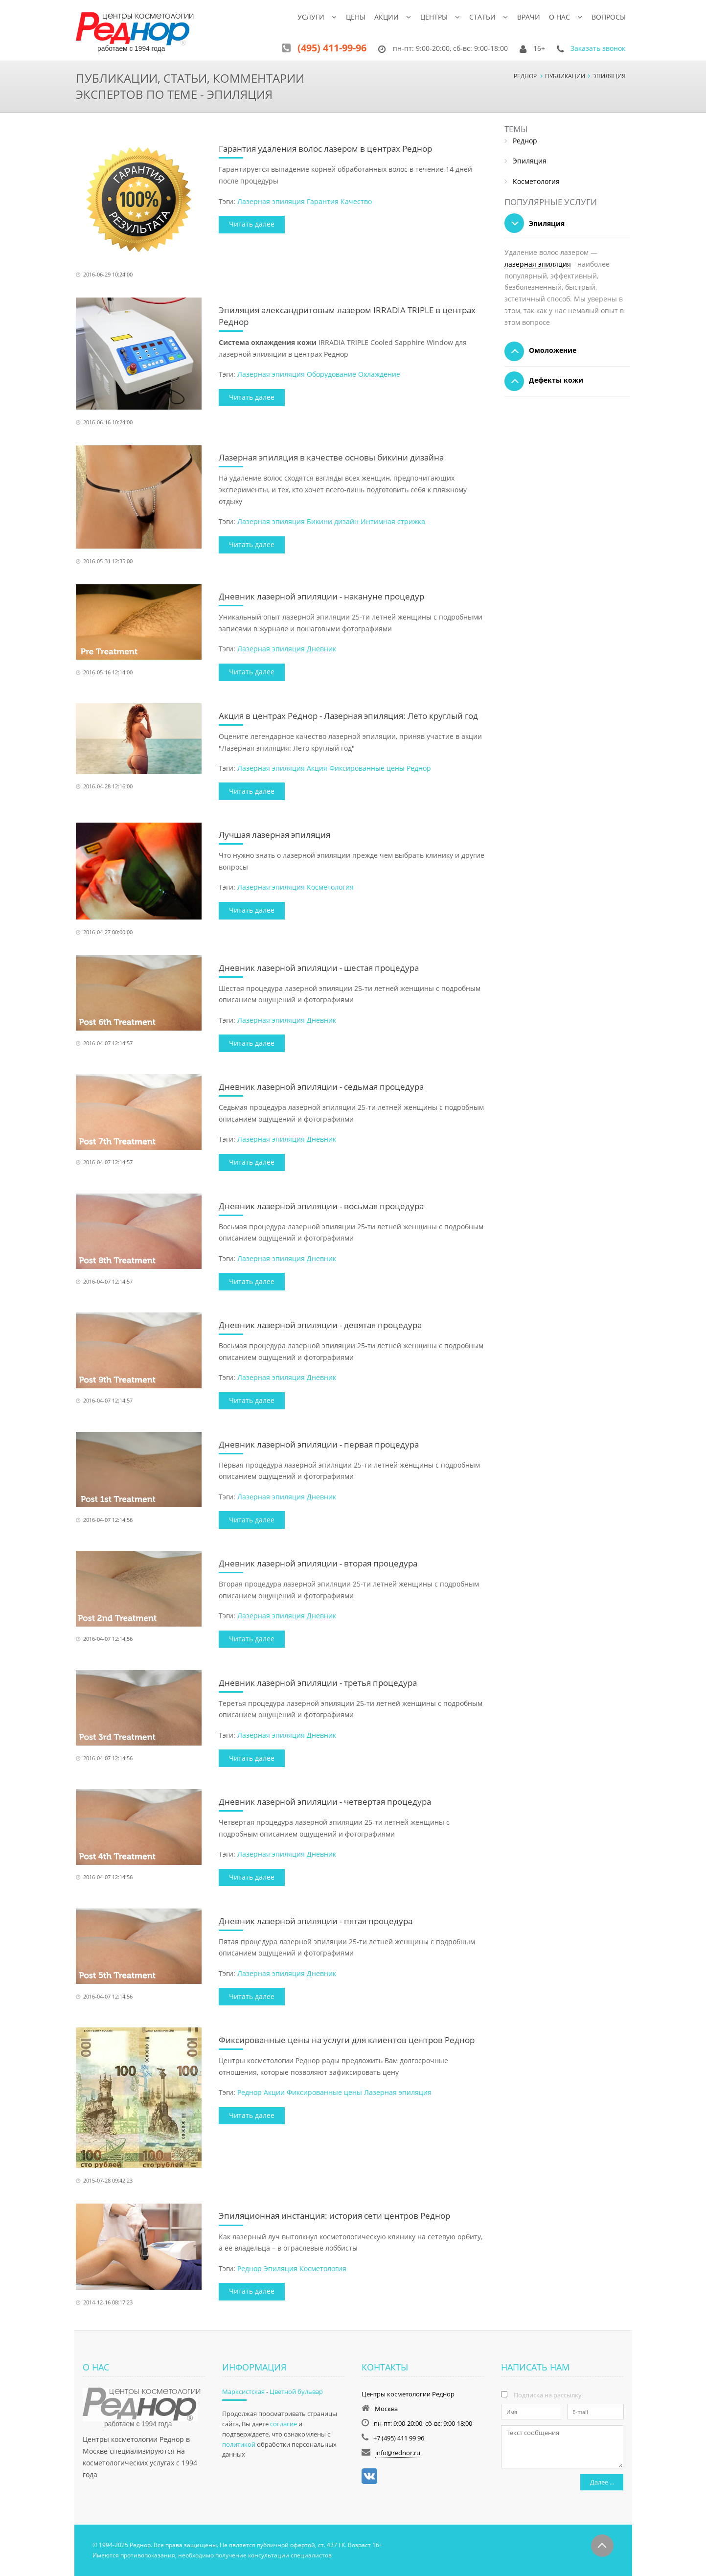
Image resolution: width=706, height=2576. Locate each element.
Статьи (482, 17)
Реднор (419, 768)
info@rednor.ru (397, 2452)
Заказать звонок (597, 48)
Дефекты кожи (543, 381)
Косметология (330, 887)
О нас (559, 17)
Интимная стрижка (393, 521)
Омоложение (540, 351)
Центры (434, 17)
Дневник (321, 648)
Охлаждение (379, 374)
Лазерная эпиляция (271, 201)
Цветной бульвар (296, 2391)
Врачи (528, 17)
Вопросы (609, 17)
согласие (283, 2423)
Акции (386, 17)
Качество (356, 201)
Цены (355, 17)
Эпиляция (280, 2268)
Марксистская (243, 2391)
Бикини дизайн (333, 521)
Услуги (310, 17)
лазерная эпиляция (537, 264)
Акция (317, 768)
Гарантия (323, 201)
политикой (238, 2444)
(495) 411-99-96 (331, 47)
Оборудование (331, 374)
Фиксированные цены (367, 768)
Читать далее (251, 224)
